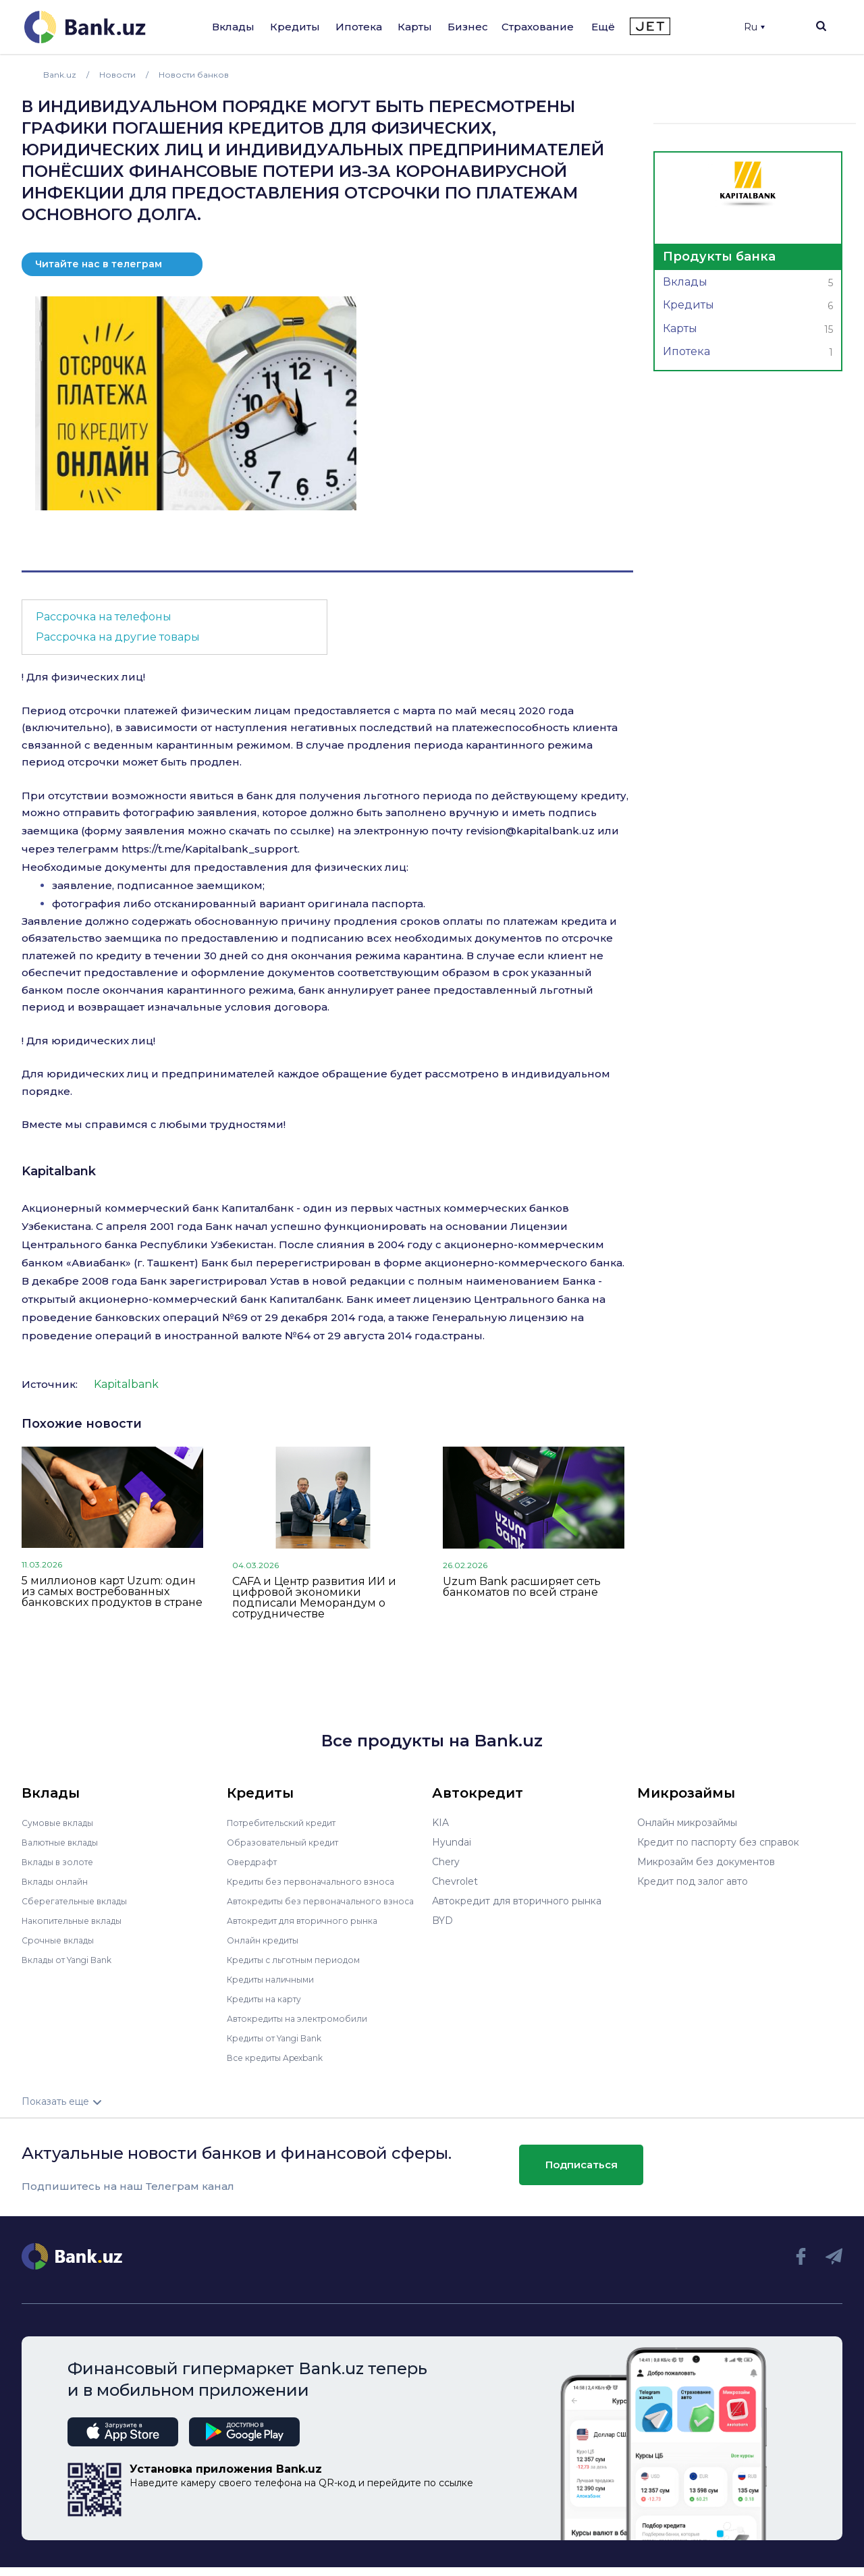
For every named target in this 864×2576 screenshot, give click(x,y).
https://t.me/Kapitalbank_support (210, 848)
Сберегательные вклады (81, 1901)
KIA (440, 1823)
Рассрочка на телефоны (103, 616)
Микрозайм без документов (706, 1862)
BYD (442, 1920)
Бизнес (468, 26)
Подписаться (581, 2174)
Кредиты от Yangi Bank (283, 2047)
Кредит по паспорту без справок (718, 1842)
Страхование (538, 26)
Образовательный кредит (289, 1842)
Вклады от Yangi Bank (75, 1960)
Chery (446, 1862)
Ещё (603, 26)
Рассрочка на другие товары (118, 636)
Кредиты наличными (277, 1989)
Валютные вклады (65, 1842)
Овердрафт (255, 1862)
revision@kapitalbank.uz (530, 830)
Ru (754, 27)
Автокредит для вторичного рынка (311, 1930)
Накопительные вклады (79, 1920)
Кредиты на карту (270, 2008)
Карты (415, 26)
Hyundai (451, 1842)
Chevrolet (455, 1881)
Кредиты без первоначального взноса (320, 1881)
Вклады (233, 26)
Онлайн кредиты (267, 1949)
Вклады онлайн (59, 1881)
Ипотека (358, 26)
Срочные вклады (62, 1940)
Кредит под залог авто (692, 1881)
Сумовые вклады (62, 1823)
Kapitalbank (59, 1171)
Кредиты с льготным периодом (302, 1969)
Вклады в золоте (62, 1862)
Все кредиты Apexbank (283, 2067)
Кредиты (295, 26)
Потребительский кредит (289, 1823)
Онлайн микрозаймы (687, 1823)
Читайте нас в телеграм (98, 264)
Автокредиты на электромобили (306, 2028)
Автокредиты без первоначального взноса (313, 1905)
